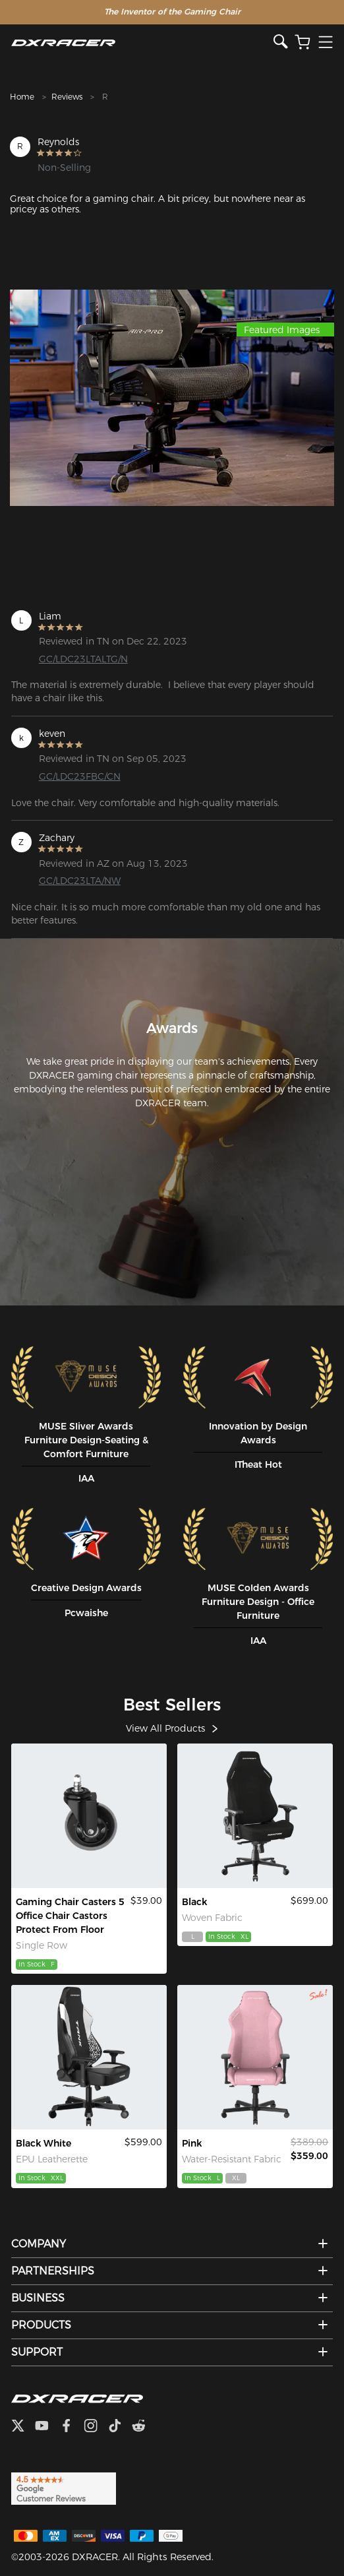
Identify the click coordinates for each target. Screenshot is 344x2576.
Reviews (66, 97)
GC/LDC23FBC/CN (80, 776)
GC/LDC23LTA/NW (80, 881)
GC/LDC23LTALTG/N (83, 659)
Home (22, 97)
